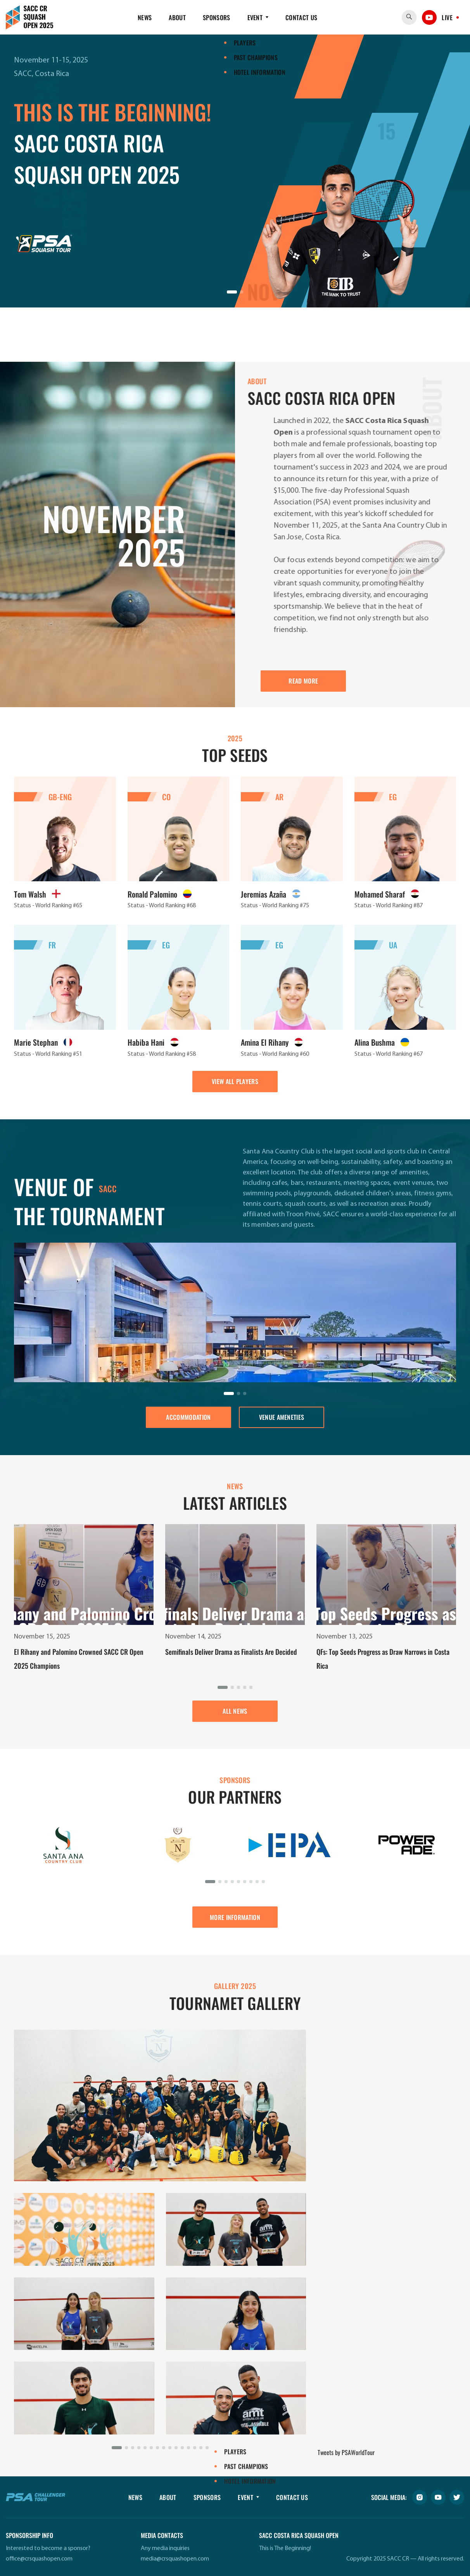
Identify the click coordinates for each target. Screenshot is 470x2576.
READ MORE (303, 680)
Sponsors (216, 17)
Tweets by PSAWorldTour (346, 2452)
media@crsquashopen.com (175, 2559)
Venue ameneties (281, 1417)
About (177, 17)
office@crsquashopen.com (39, 2559)
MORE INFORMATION (235, 1917)
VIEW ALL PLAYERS (235, 1081)
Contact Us (301, 17)
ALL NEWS (235, 1711)
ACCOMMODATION (188, 1417)
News (145, 17)
